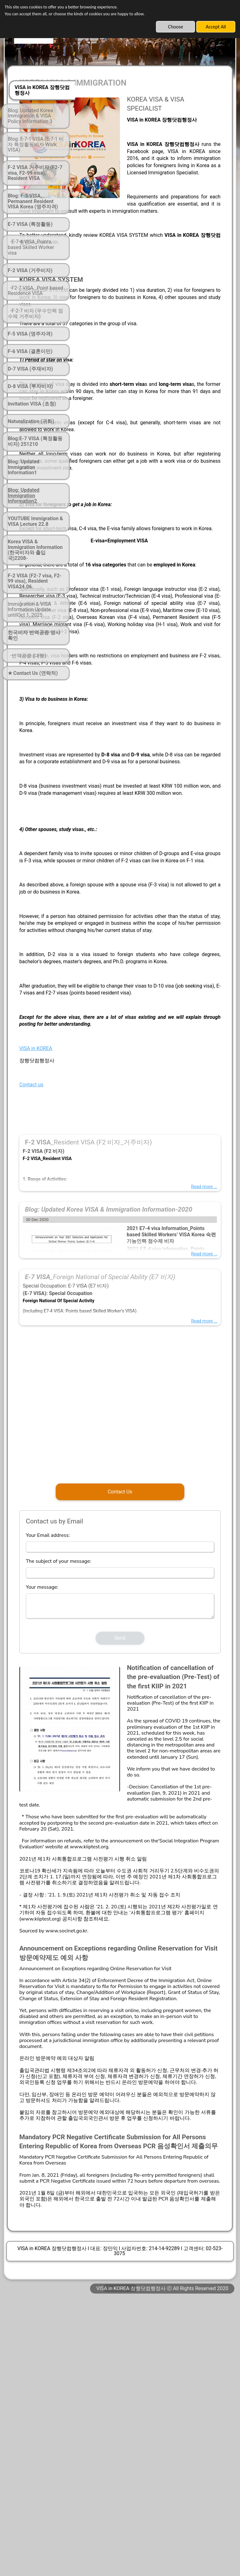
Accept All (216, 27)
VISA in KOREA (103, 1176)
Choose (175, 27)
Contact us (99, 1212)
